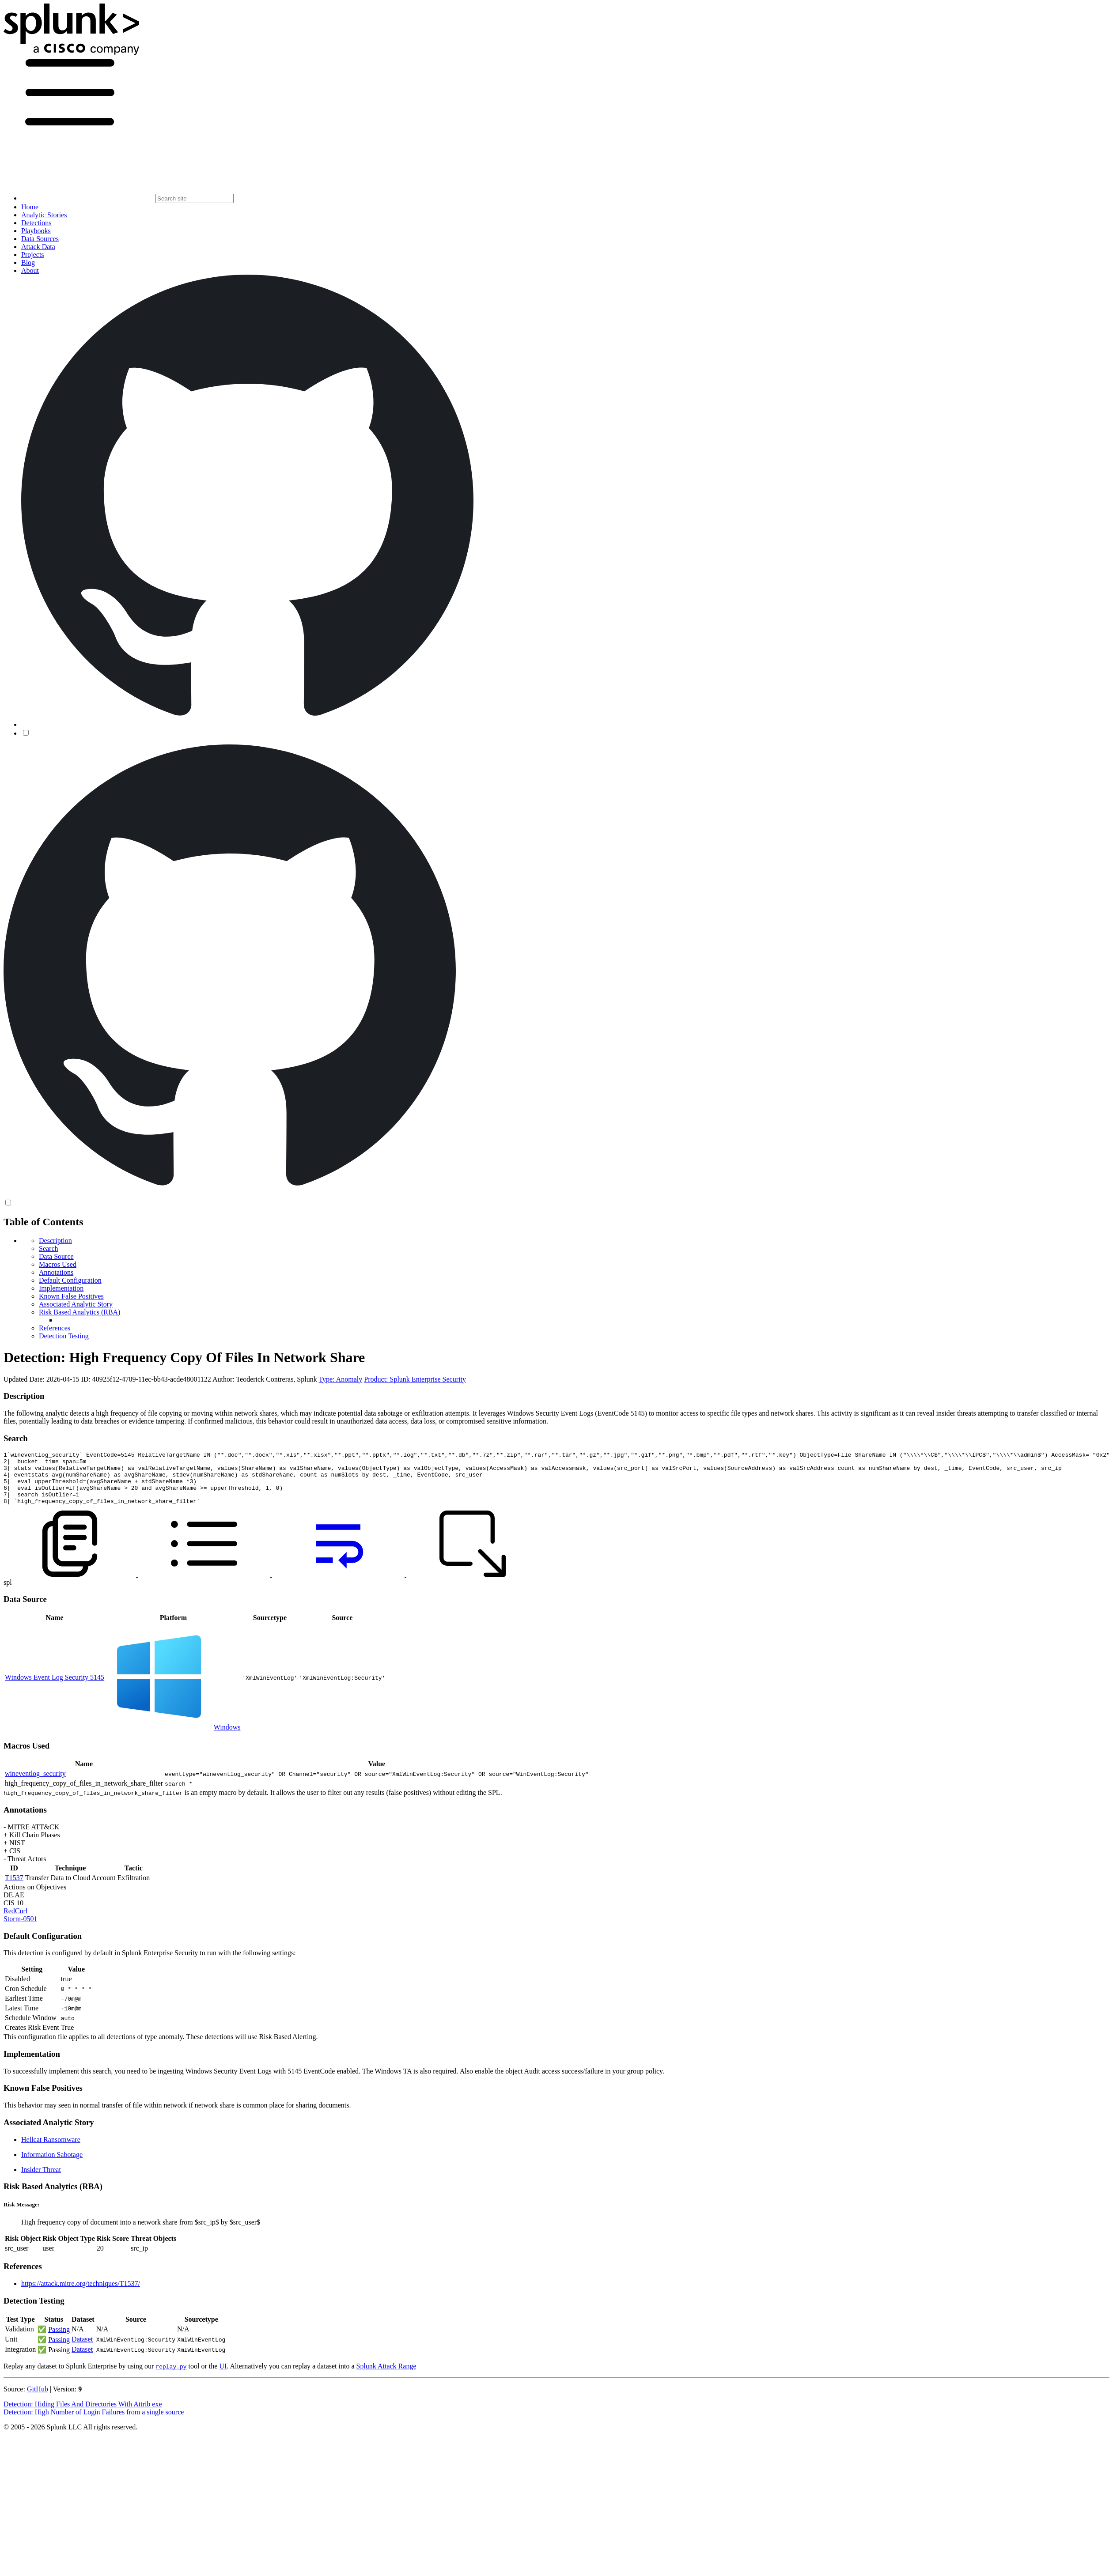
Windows (227, 1737)
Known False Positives (71, 1296)
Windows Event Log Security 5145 (54, 1688)
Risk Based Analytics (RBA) (79, 1312)
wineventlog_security (35, 1784)
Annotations (56, 1272)
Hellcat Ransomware (50, 2150)
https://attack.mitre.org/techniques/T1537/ (80, 2294)
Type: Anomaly (340, 1379)
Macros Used (57, 1264)
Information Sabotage (52, 2165)
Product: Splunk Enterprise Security (415, 1379)
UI (223, 2376)
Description (55, 1240)
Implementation (61, 1288)
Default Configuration (70, 1280)
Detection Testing (64, 1336)
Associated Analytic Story (76, 1304)
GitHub (37, 2399)
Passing (59, 2340)
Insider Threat (41, 2180)
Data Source (56, 1256)
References (54, 1328)
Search (48, 1248)
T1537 (14, 1888)
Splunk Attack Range (386, 2376)
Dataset (82, 2349)
